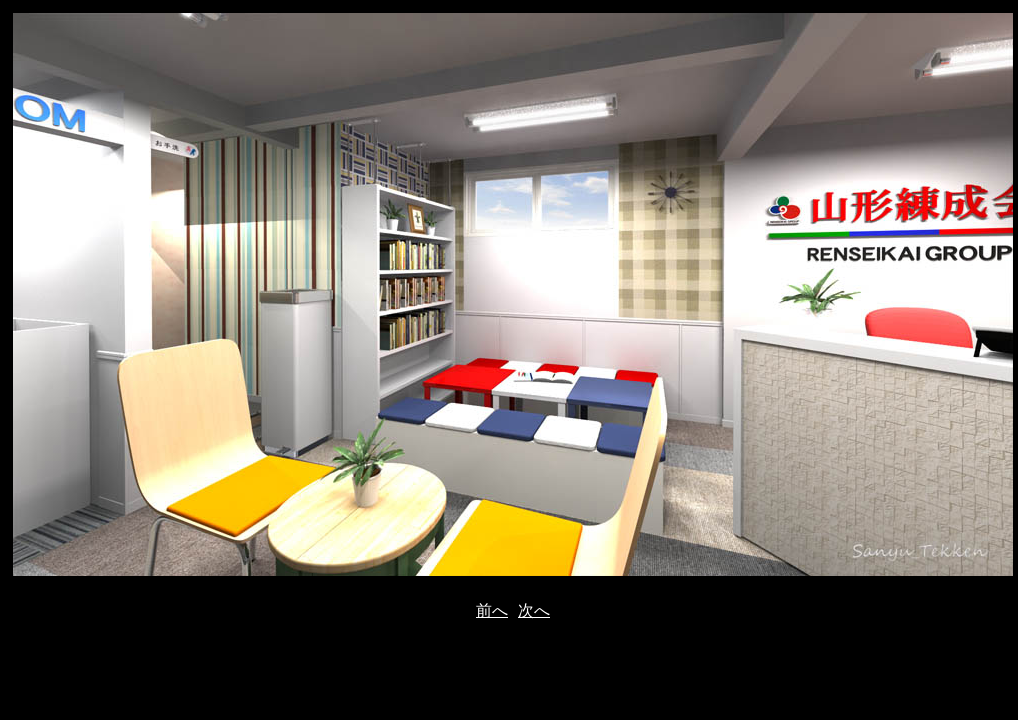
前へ (492, 610)
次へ (534, 610)
